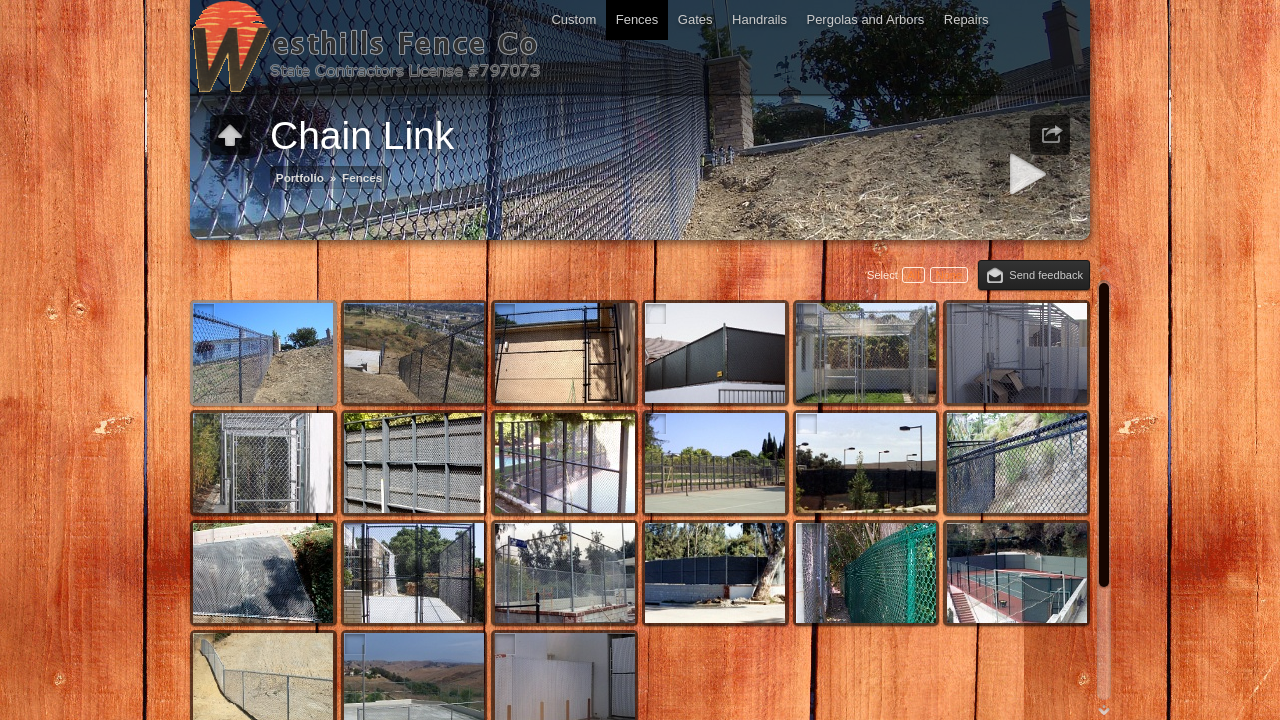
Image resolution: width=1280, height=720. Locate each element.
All (913, 275)
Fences (637, 19)
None (949, 275)
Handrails (759, 19)
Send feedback (1046, 275)
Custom (573, 19)
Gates (695, 19)
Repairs (966, 19)
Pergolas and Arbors (865, 19)
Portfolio (300, 177)
